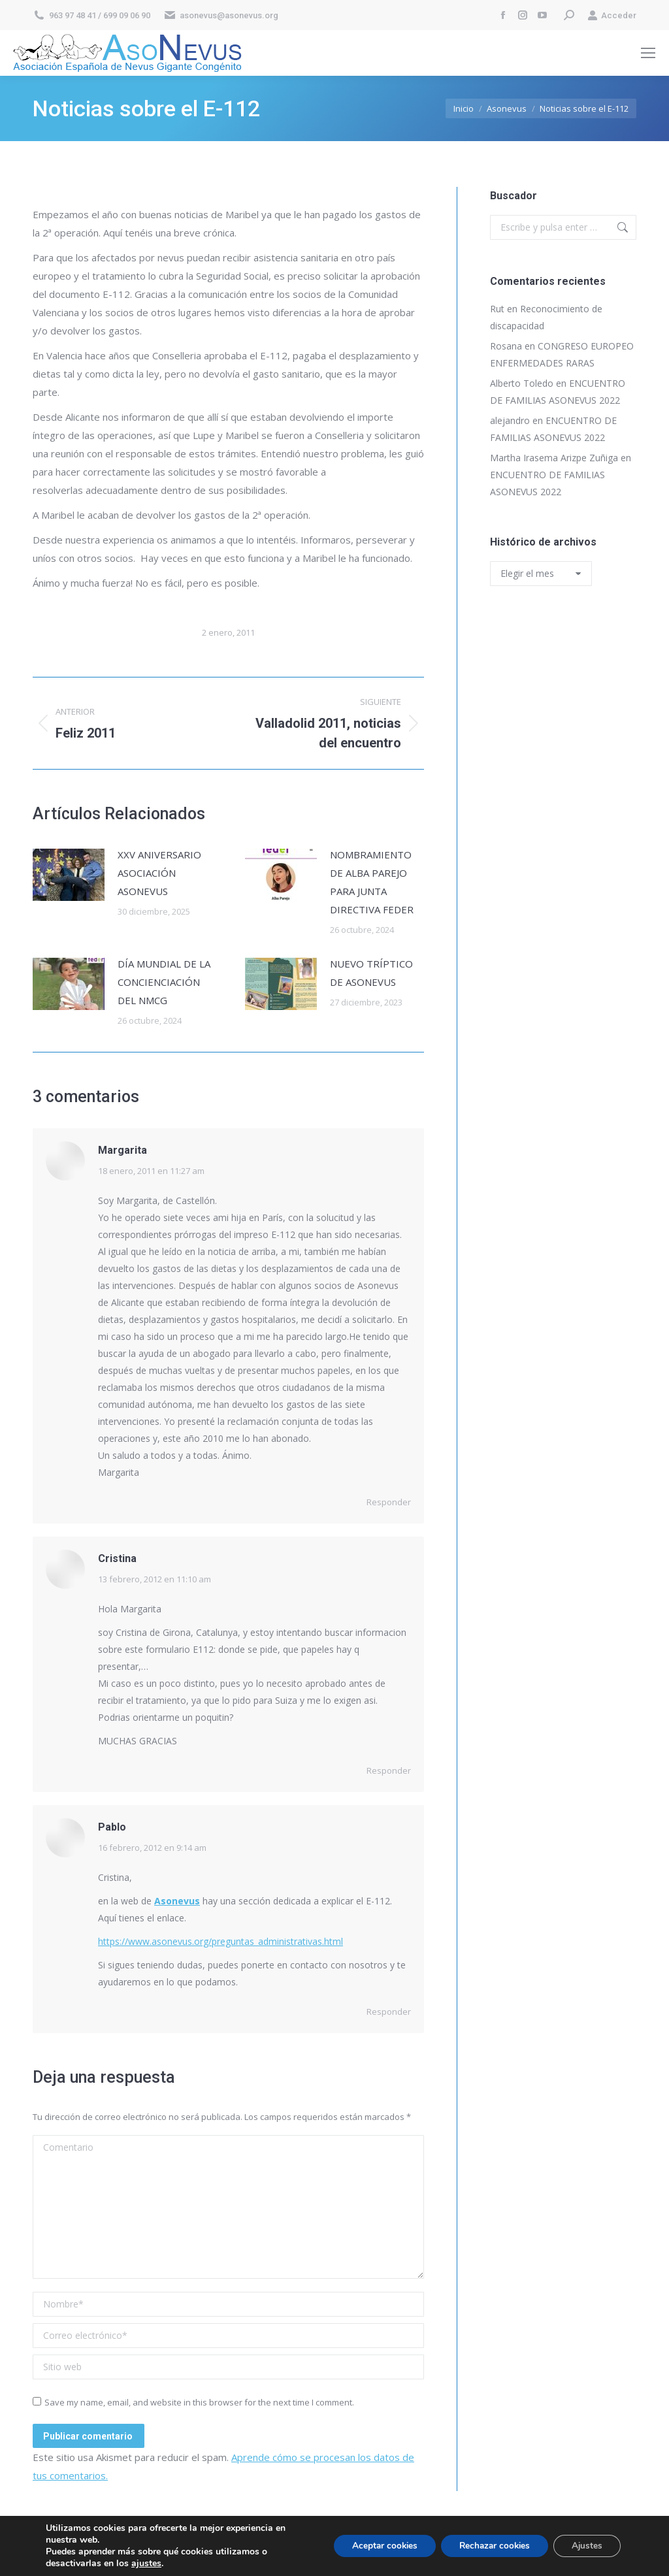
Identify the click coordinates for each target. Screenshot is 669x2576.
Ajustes (585, 2545)
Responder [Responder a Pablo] (389, 2011)
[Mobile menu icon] (648, 53)
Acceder (611, 15)
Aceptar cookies (373, 2545)
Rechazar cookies (488, 2545)
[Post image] (69, 875)
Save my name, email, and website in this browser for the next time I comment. (199, 2402)
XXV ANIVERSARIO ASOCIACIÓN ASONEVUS (159, 873)
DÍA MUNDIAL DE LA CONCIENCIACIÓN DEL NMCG (164, 982)
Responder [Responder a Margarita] (389, 1502)
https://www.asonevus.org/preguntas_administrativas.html (220, 1941)
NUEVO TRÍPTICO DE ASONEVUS (371, 972)
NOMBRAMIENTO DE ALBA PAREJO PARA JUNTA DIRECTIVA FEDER (372, 882)
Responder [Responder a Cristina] (389, 1770)
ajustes (146, 2563)
